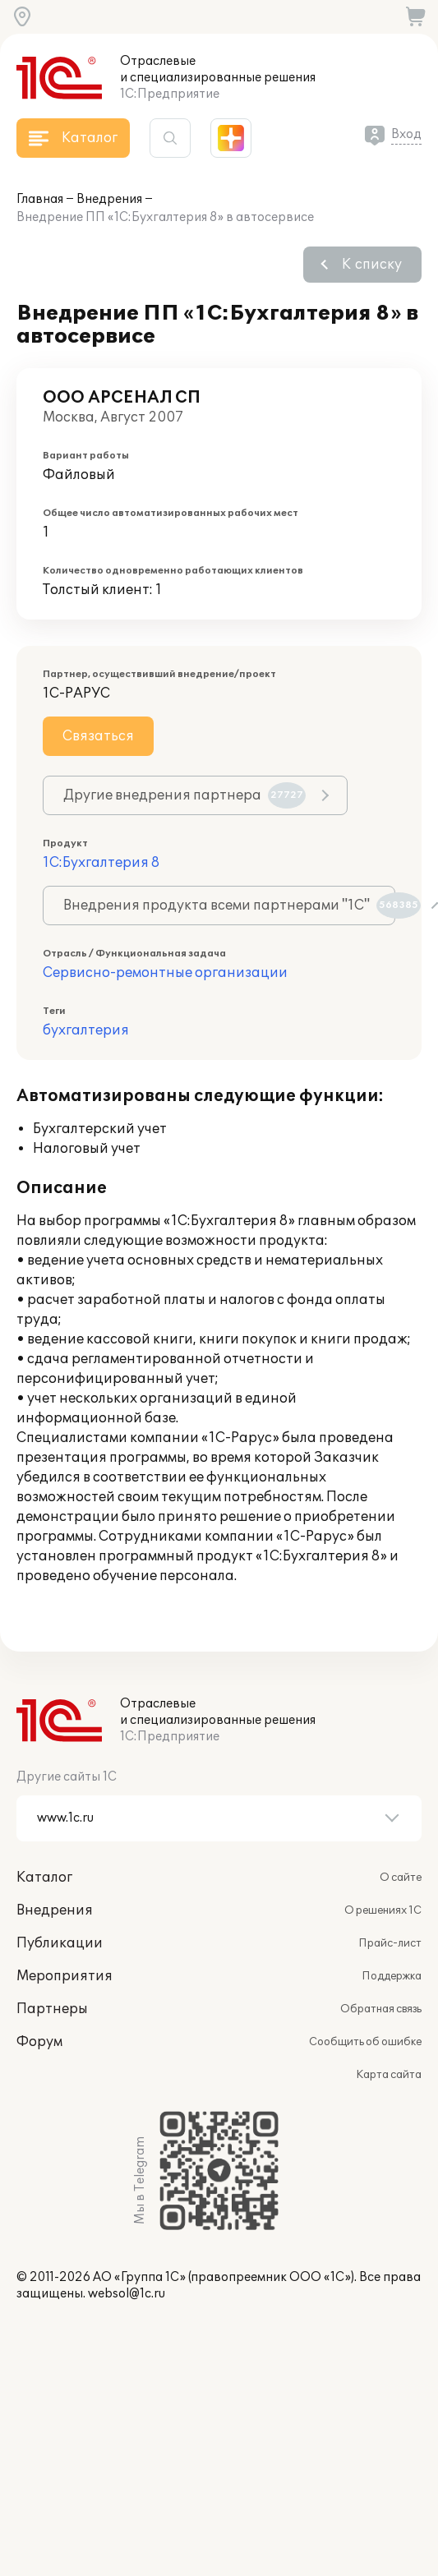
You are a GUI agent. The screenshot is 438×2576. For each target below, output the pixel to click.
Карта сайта (389, 2074)
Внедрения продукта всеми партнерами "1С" (229, 905)
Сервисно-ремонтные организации (165, 973)
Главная (39, 199)
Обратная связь (381, 2009)
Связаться (98, 736)
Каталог (44, 1877)
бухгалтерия (86, 1030)
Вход (406, 134)
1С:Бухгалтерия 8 (101, 863)
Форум (39, 2042)
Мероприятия (64, 1976)
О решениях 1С (383, 1910)
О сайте (401, 1877)
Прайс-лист (390, 1943)
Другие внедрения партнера (184, 795)
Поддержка (392, 1976)
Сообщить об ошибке (365, 2041)
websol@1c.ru (126, 2294)
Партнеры (52, 2009)
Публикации (59, 1943)
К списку (372, 264)
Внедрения (109, 199)
